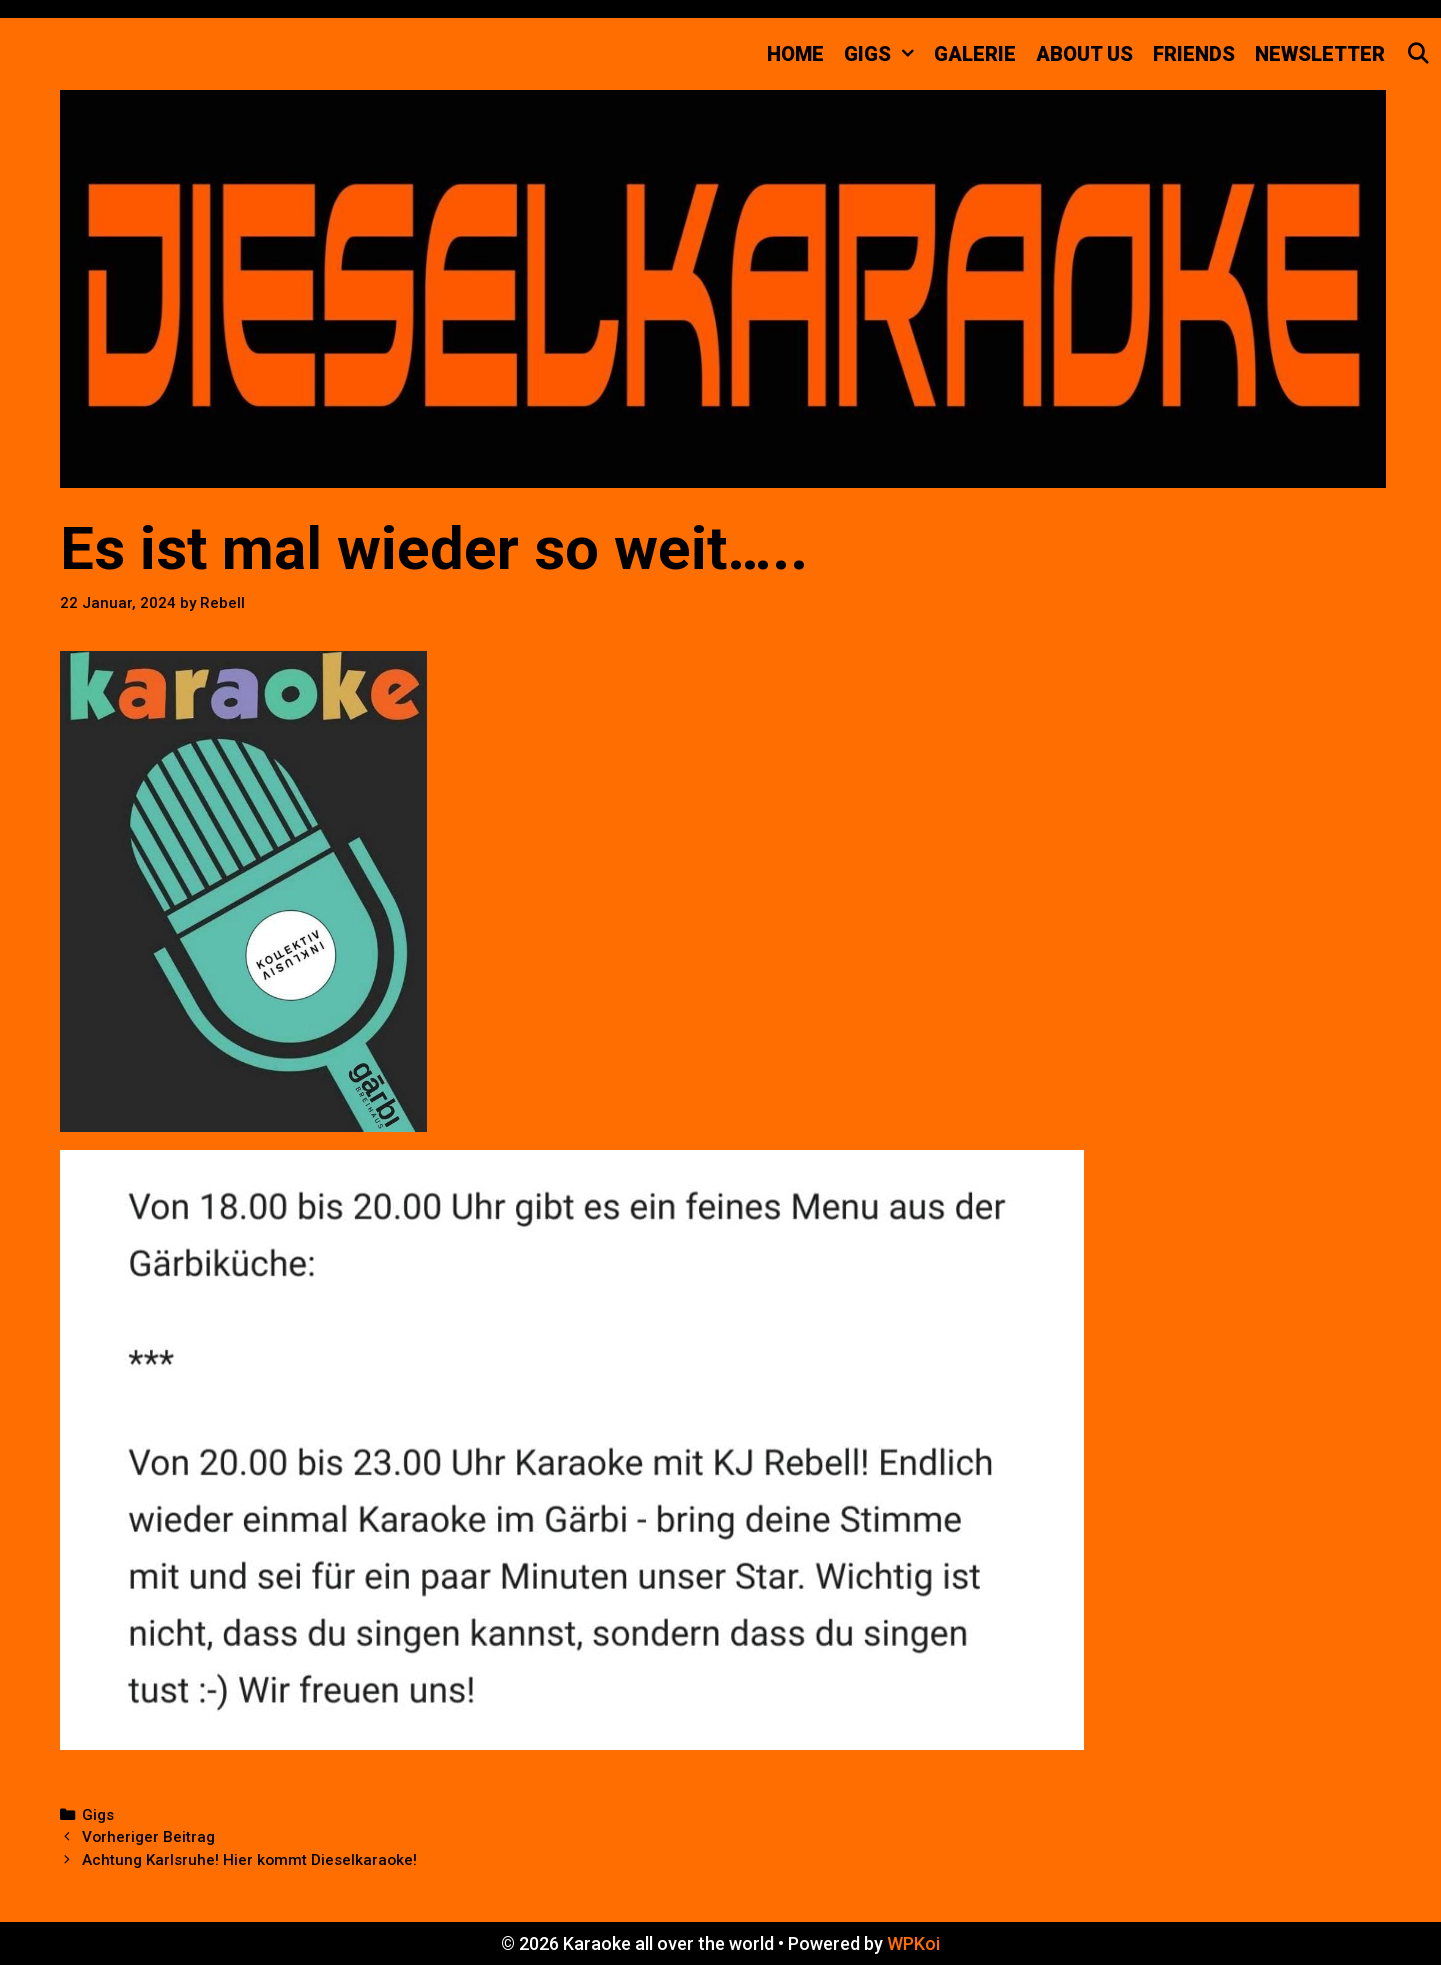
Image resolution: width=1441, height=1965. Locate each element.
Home (795, 54)
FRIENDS (1194, 54)
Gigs (98, 1815)
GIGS (884, 54)
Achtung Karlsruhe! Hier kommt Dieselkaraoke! (249, 1860)
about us (1084, 54)
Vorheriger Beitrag (148, 1837)
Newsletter (1320, 54)
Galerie (975, 54)
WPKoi (913, 1943)
